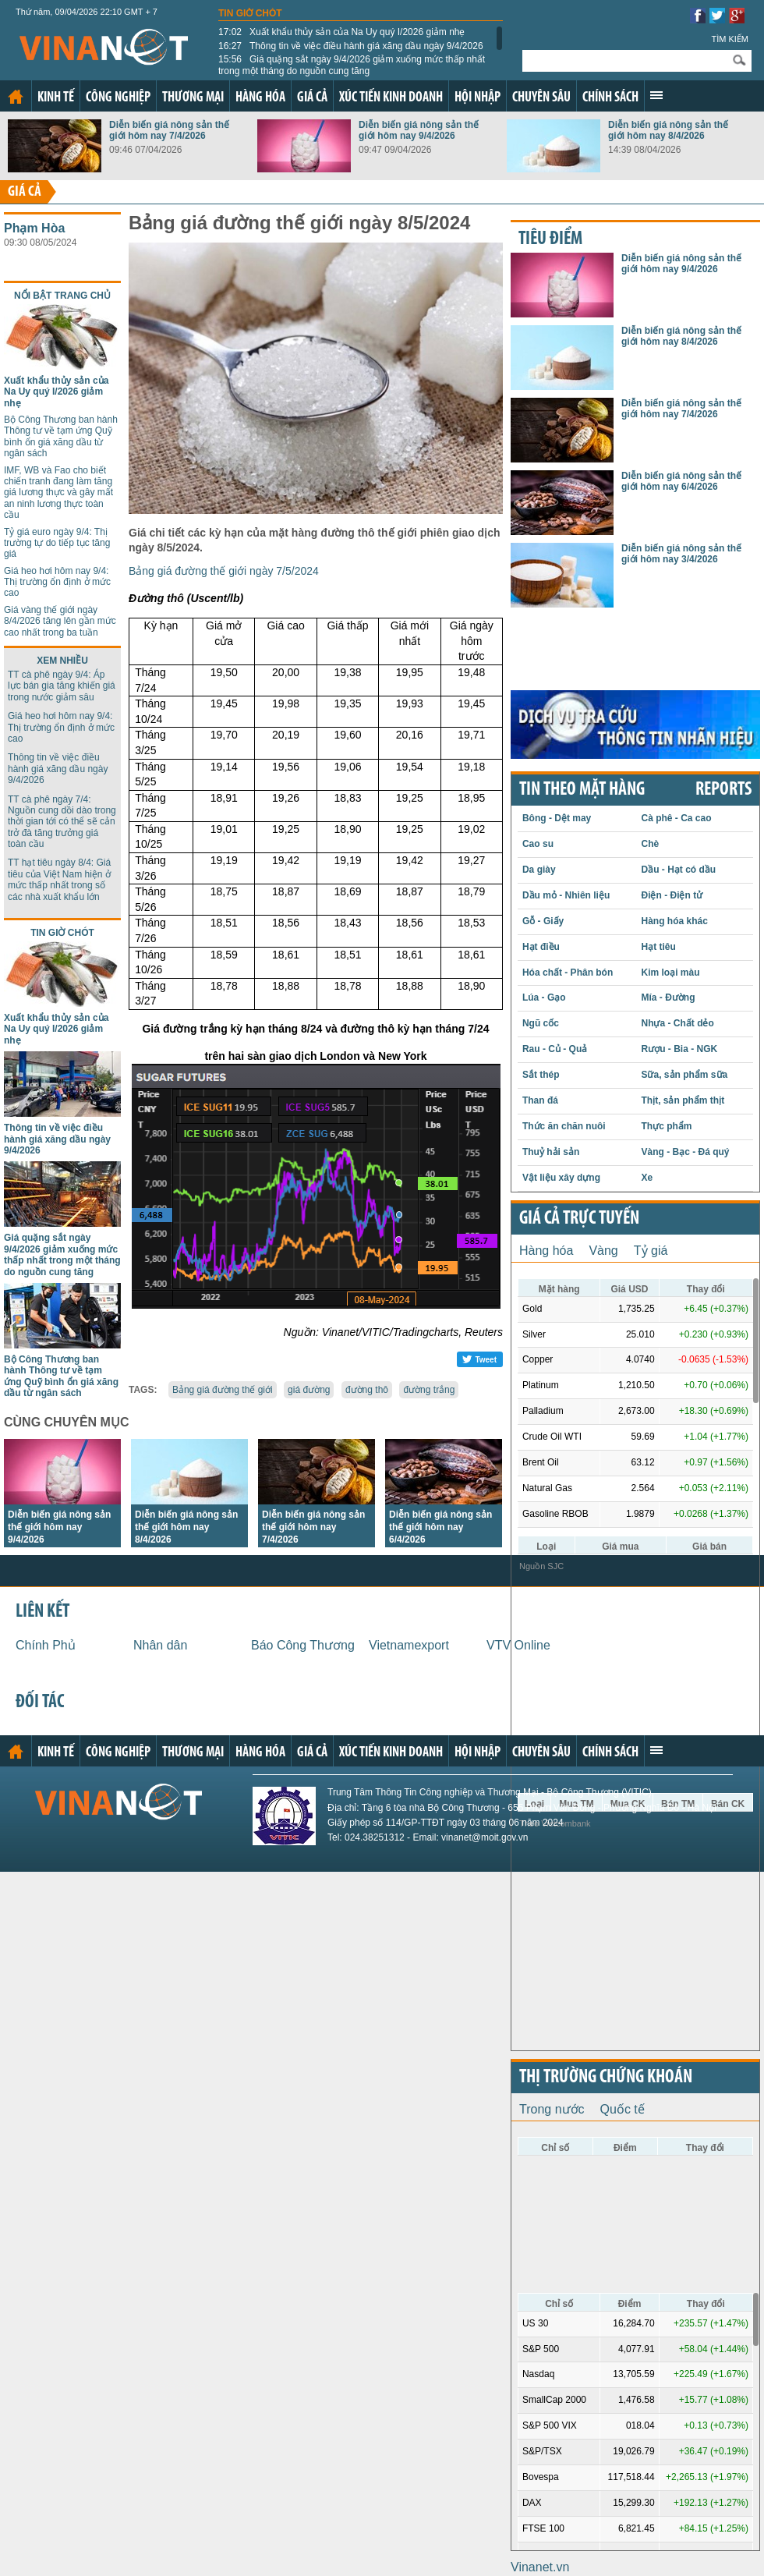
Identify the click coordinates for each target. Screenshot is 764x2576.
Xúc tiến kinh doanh (391, 97)
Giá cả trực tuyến (579, 1219)
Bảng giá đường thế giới (222, 1389)
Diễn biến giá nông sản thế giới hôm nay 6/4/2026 (440, 1527)
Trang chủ (15, 97)
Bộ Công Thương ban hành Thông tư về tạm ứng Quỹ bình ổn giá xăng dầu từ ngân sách (61, 436)
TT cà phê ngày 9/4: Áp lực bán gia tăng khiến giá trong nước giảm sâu (61, 686)
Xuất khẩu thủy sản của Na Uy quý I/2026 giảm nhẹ (341, 32)
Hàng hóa (260, 97)
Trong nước (552, 2109)
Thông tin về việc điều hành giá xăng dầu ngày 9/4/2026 (350, 46)
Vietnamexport (409, 1645)
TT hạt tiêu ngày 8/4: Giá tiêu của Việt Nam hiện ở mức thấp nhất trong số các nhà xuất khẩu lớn (59, 879)
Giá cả (312, 97)
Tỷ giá (651, 1250)
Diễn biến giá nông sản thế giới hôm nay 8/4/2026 (668, 130)
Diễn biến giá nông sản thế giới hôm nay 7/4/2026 (169, 130)
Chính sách (610, 97)
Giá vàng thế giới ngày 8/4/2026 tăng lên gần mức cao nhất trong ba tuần (60, 621)
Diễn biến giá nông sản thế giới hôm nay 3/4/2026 (681, 554)
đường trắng (429, 1389)
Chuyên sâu (541, 97)
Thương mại (193, 97)
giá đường (309, 1389)
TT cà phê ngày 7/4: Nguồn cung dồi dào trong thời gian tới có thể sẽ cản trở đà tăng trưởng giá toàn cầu (62, 822)
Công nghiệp (118, 97)
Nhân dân (160, 1645)
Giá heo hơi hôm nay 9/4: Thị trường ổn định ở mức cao (57, 582)
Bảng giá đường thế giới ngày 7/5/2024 (224, 571)
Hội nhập (477, 97)
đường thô (366, 1389)
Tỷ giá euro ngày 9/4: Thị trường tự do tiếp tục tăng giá (57, 543)
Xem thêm (656, 95)
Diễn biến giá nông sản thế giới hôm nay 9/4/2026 (419, 130)
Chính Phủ (46, 1645)
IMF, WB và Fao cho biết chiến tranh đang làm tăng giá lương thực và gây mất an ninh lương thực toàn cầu (58, 493)
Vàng (603, 1250)
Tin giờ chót (250, 13)
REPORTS (723, 790)
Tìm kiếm (729, 39)
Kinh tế (55, 97)
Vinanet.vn (540, 2567)
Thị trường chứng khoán (605, 2077)
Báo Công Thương (303, 1645)
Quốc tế (622, 2109)
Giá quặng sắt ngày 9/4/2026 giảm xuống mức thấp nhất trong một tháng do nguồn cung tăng (351, 65)
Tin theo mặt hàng (582, 790)
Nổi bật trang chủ (62, 295)
